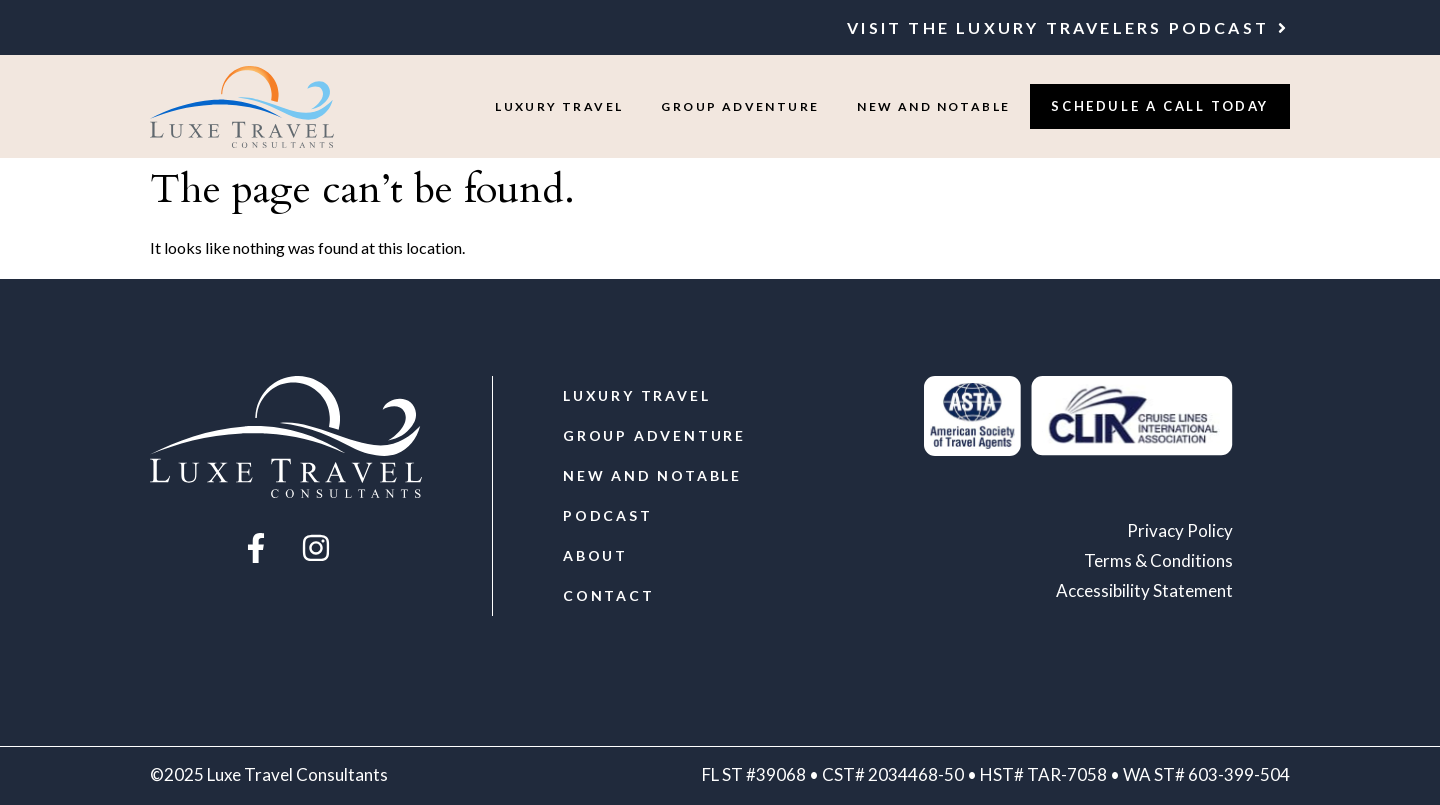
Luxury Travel (559, 106)
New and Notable (933, 106)
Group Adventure (740, 106)
